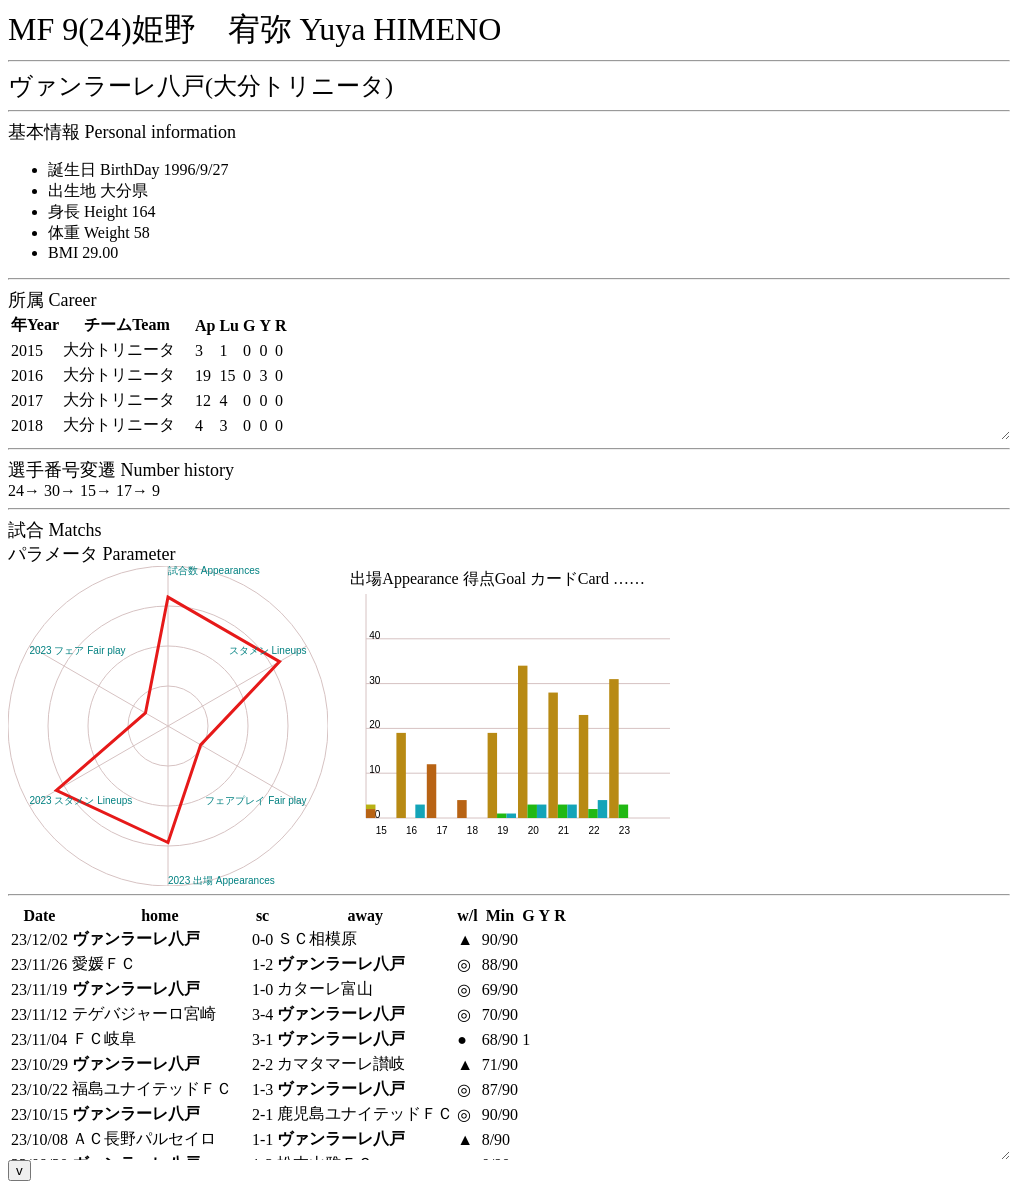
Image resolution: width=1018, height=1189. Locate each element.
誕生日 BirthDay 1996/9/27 (138, 169)
